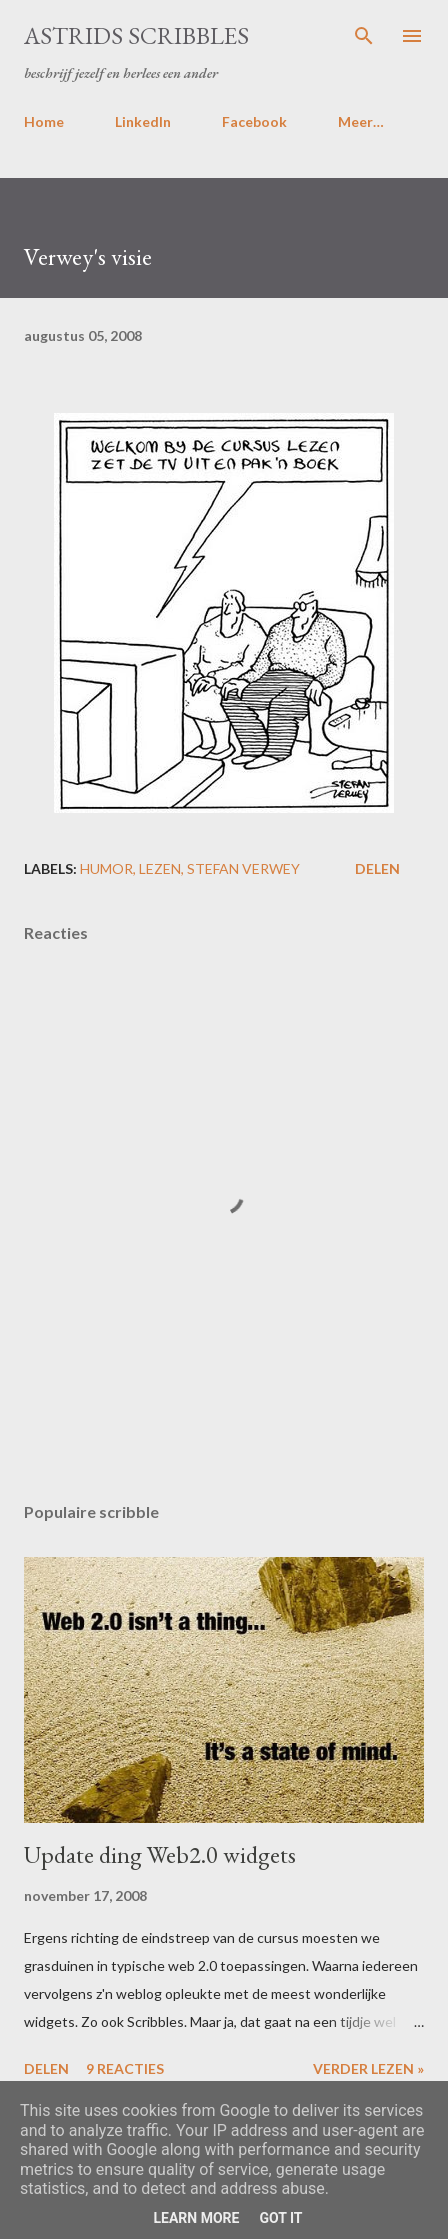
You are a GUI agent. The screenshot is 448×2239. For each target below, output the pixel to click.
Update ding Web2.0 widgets (160, 1854)
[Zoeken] (364, 36)
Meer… (361, 121)
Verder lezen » (368, 2068)
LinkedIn (143, 121)
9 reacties (125, 2068)
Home (44, 121)
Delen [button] (377, 868)
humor (106, 868)
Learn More (196, 2218)
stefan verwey (243, 868)
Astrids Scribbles (136, 35)
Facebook (254, 121)
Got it (280, 2218)
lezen (160, 868)
